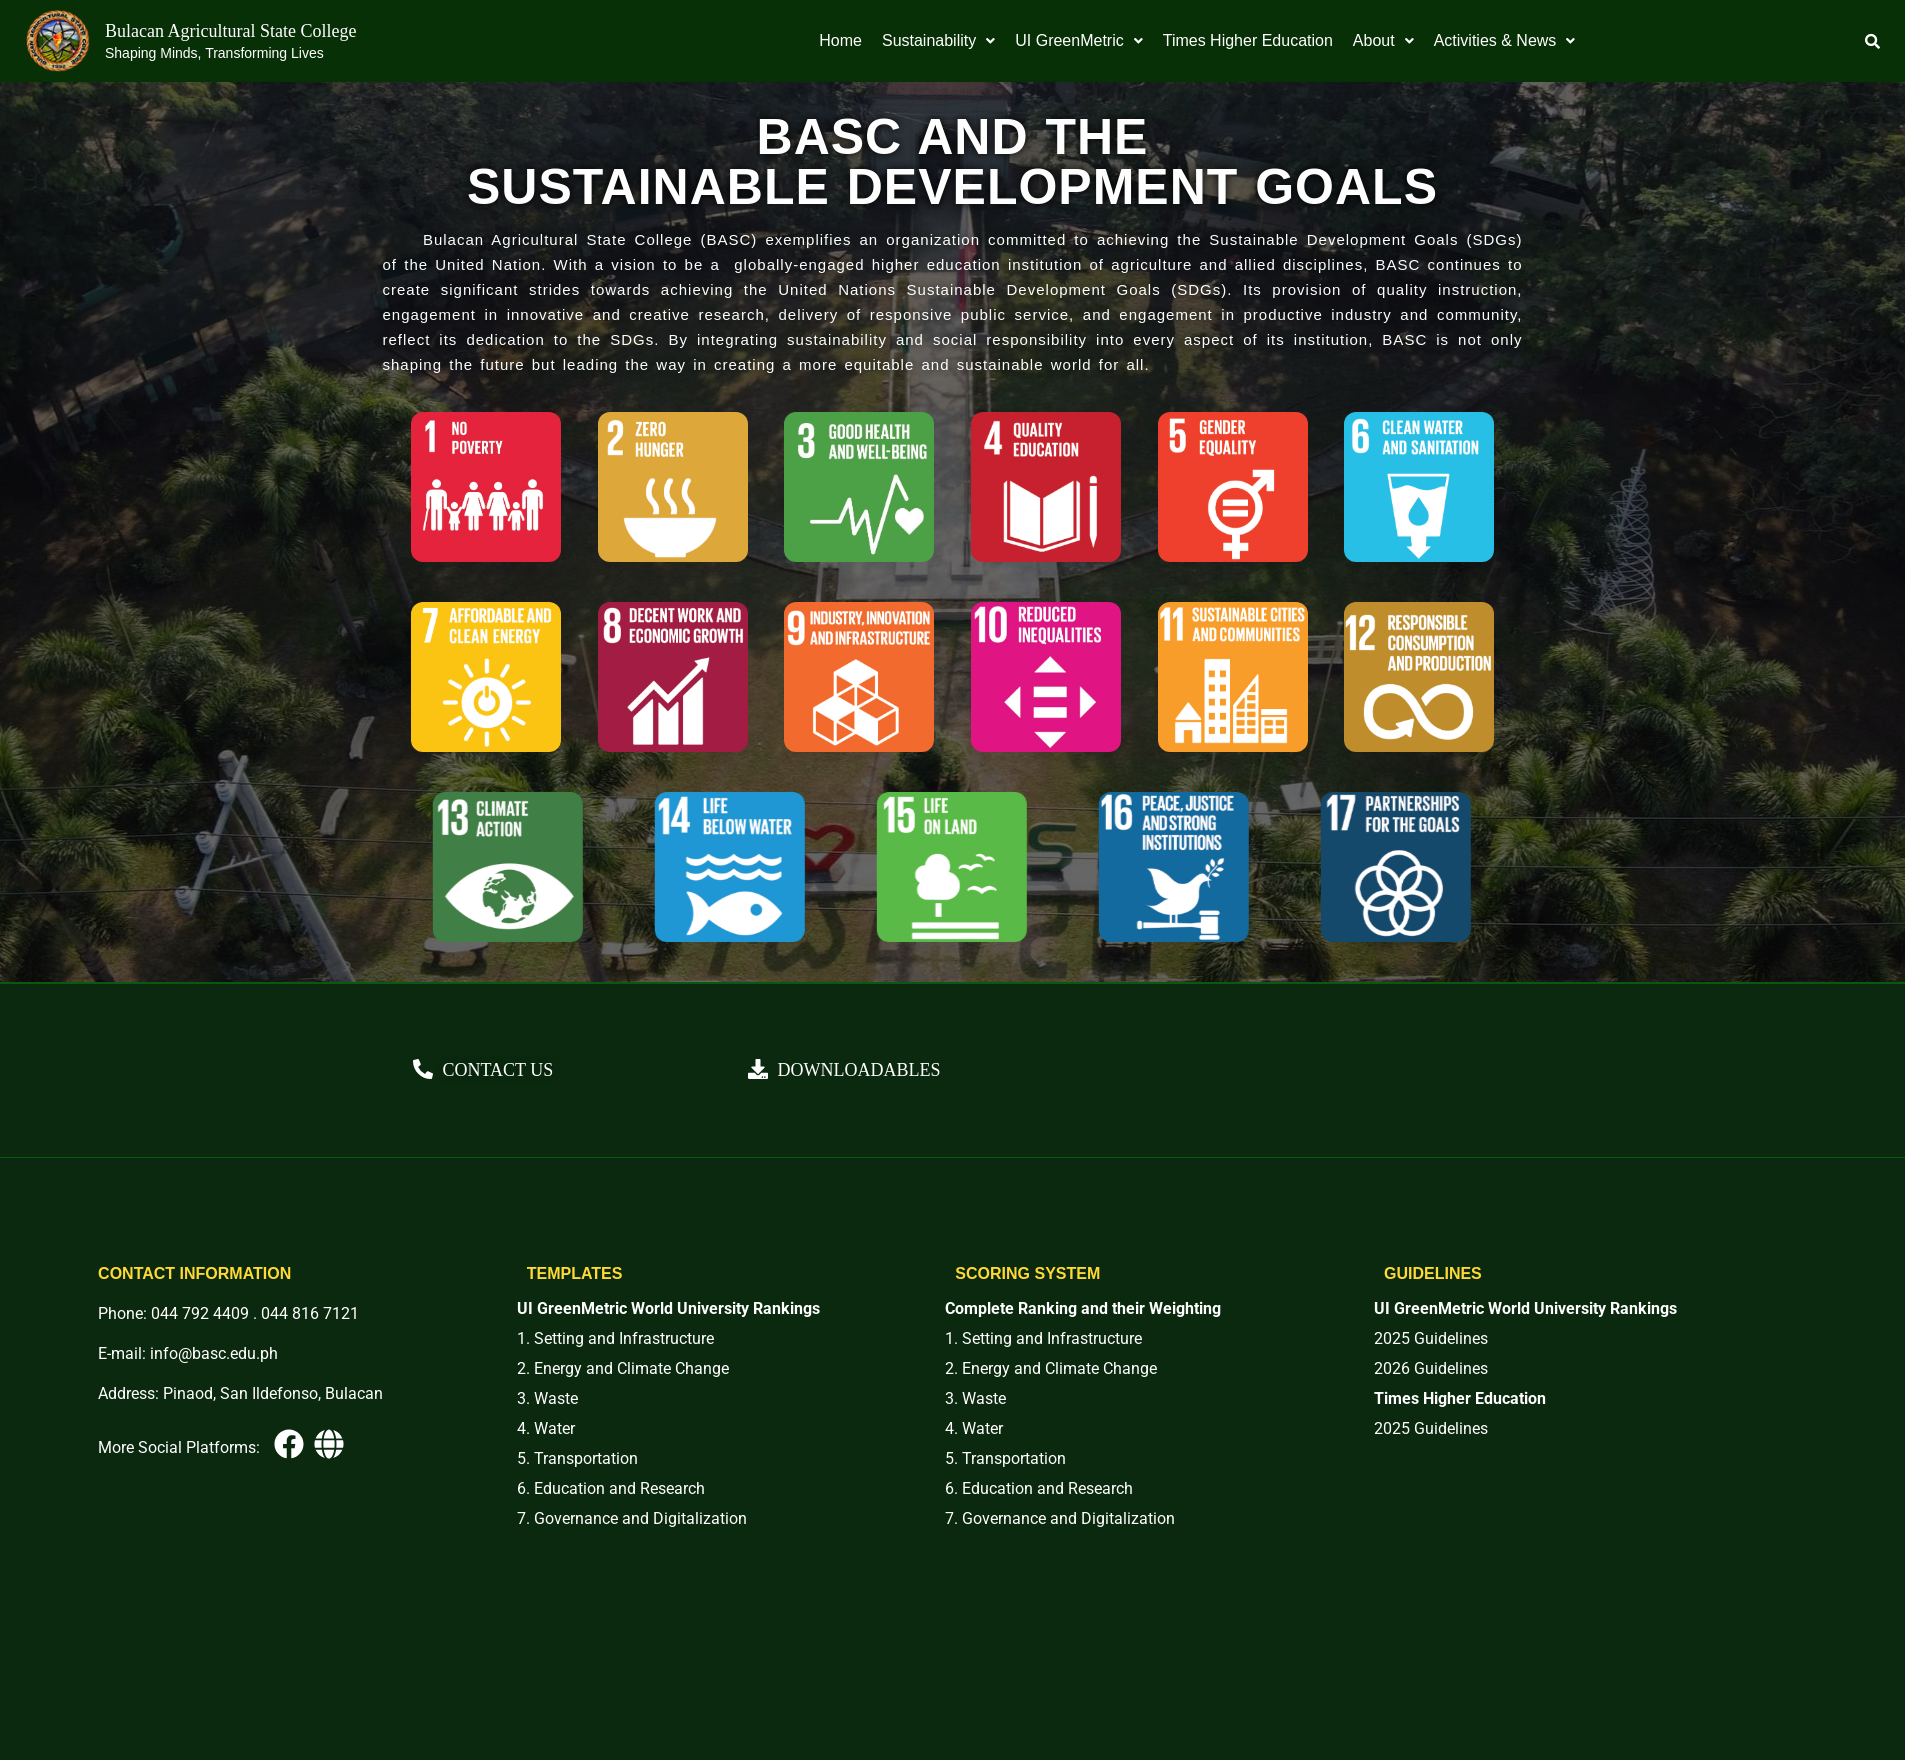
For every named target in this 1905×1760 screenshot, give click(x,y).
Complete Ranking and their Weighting (1083, 1308)
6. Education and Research (611, 1488)
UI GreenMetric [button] (1078, 40)
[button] (938, 41)
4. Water (546, 1428)
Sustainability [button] (938, 40)
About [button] (1383, 40)
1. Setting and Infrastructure (615, 1338)
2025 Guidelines (1431, 1338)
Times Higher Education (1248, 40)
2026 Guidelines (1431, 1368)
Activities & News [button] (1505, 40)
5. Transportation (577, 1458)
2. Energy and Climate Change (623, 1368)
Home (840, 40)
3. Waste (547, 1398)
